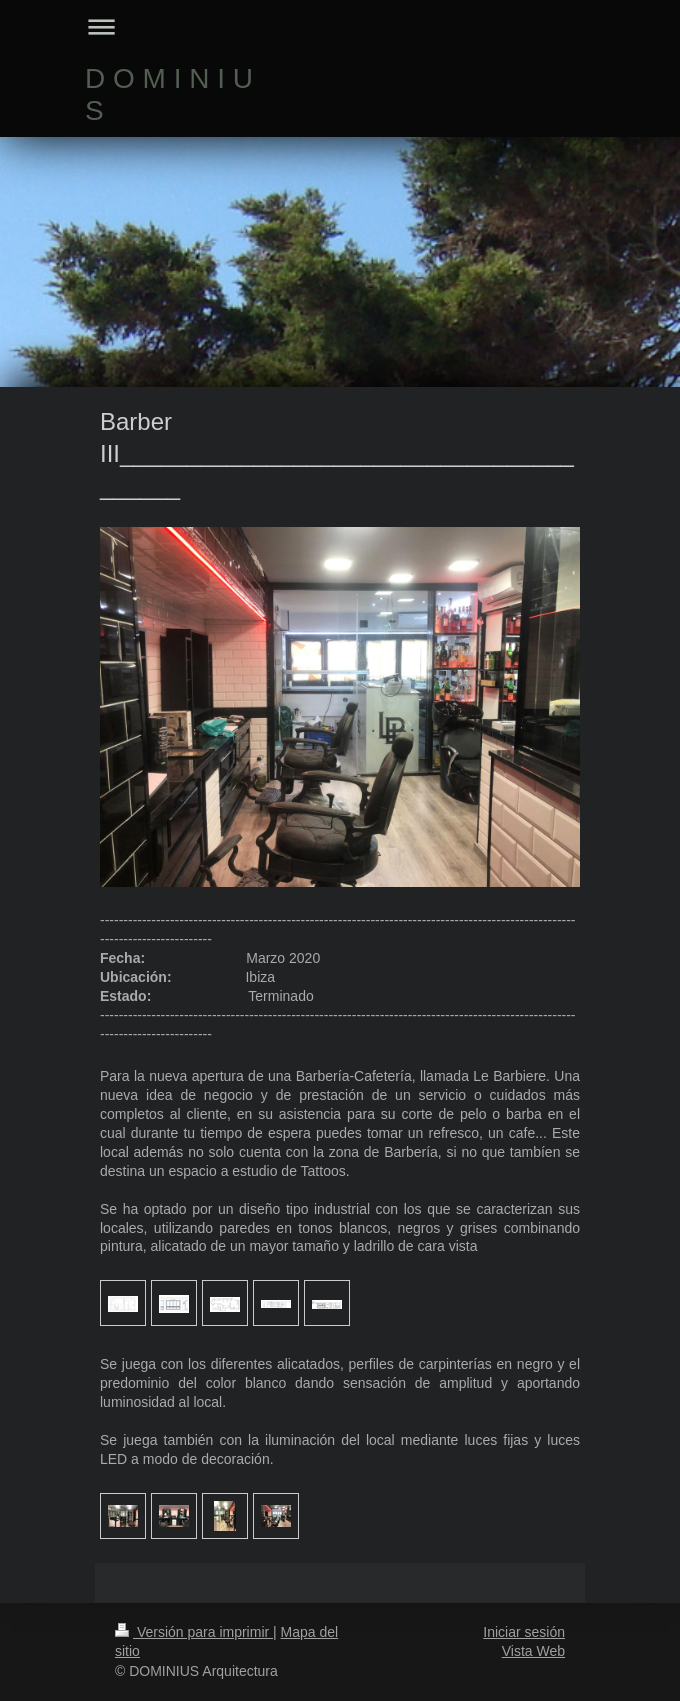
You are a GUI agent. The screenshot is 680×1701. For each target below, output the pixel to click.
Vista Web (533, 1651)
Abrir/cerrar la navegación (340, 26)
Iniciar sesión (524, 1632)
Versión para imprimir (194, 1632)
